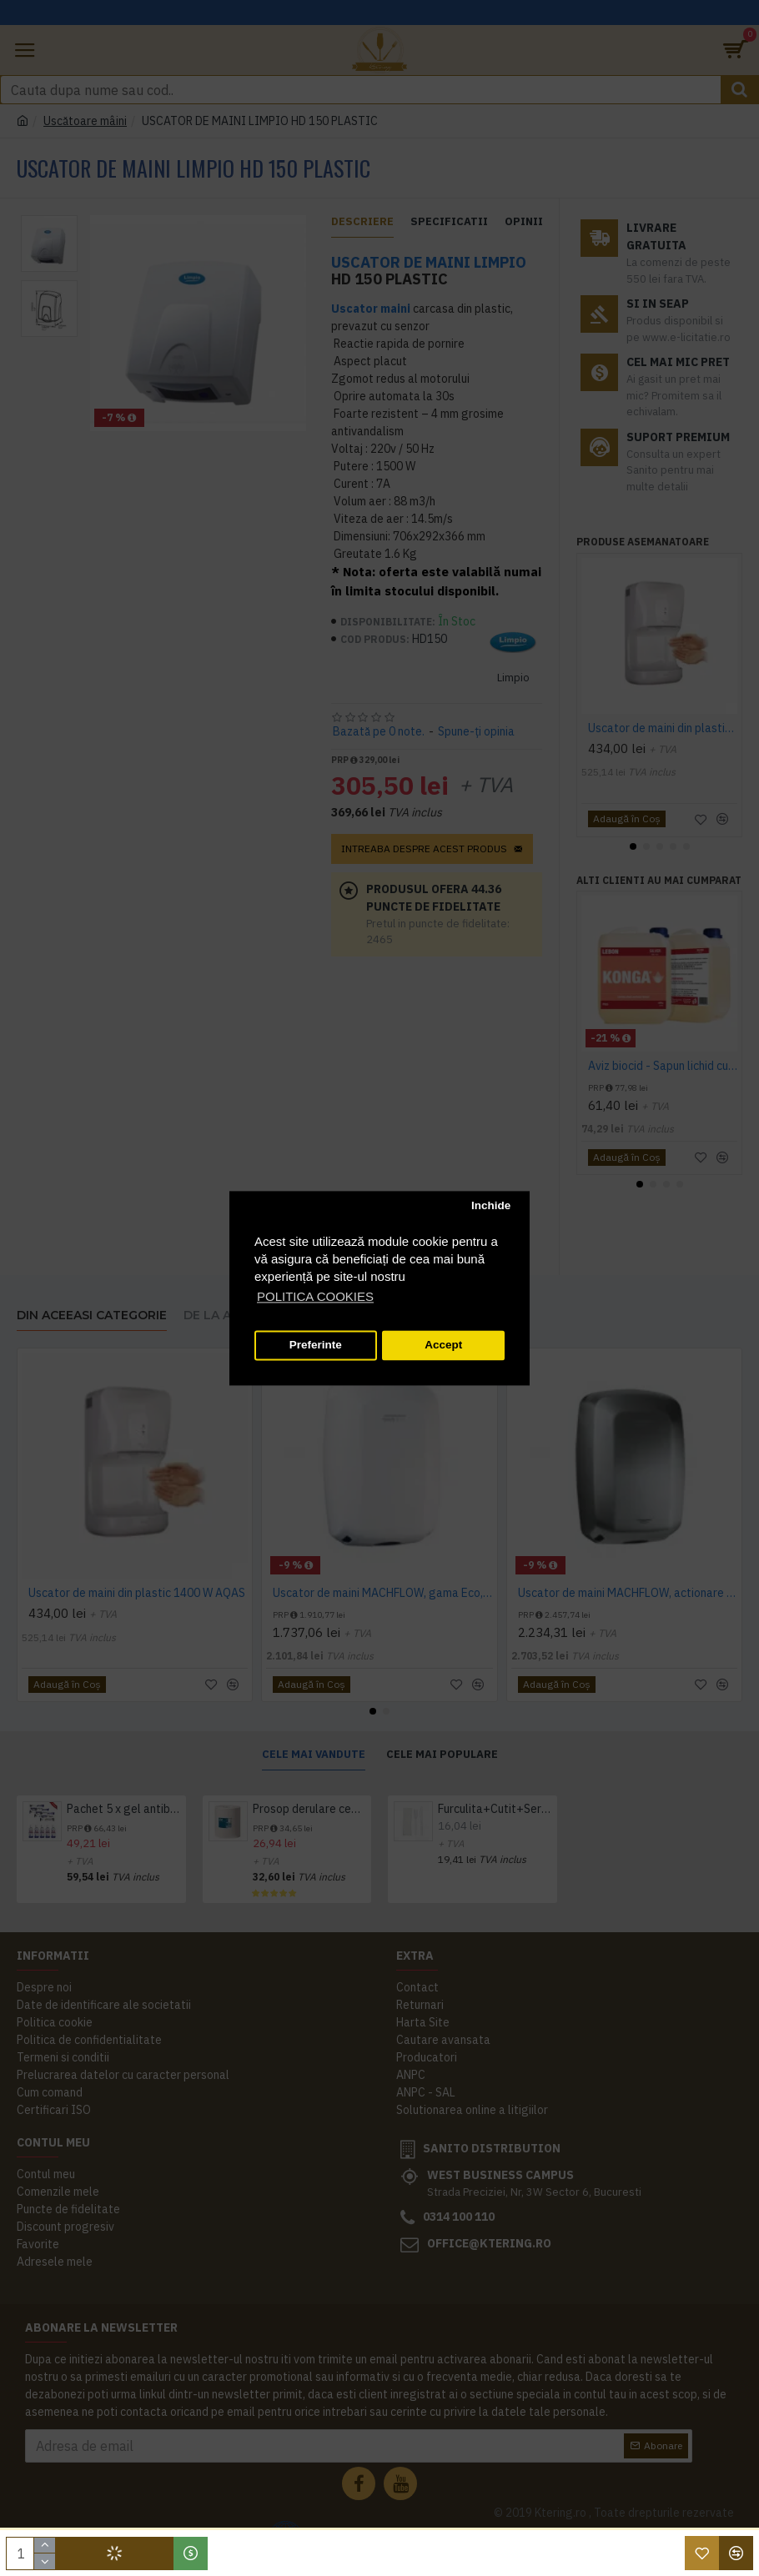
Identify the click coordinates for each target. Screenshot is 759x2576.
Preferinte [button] (315, 1345)
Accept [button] (443, 1345)
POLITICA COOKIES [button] (315, 1296)
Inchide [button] (490, 1206)
